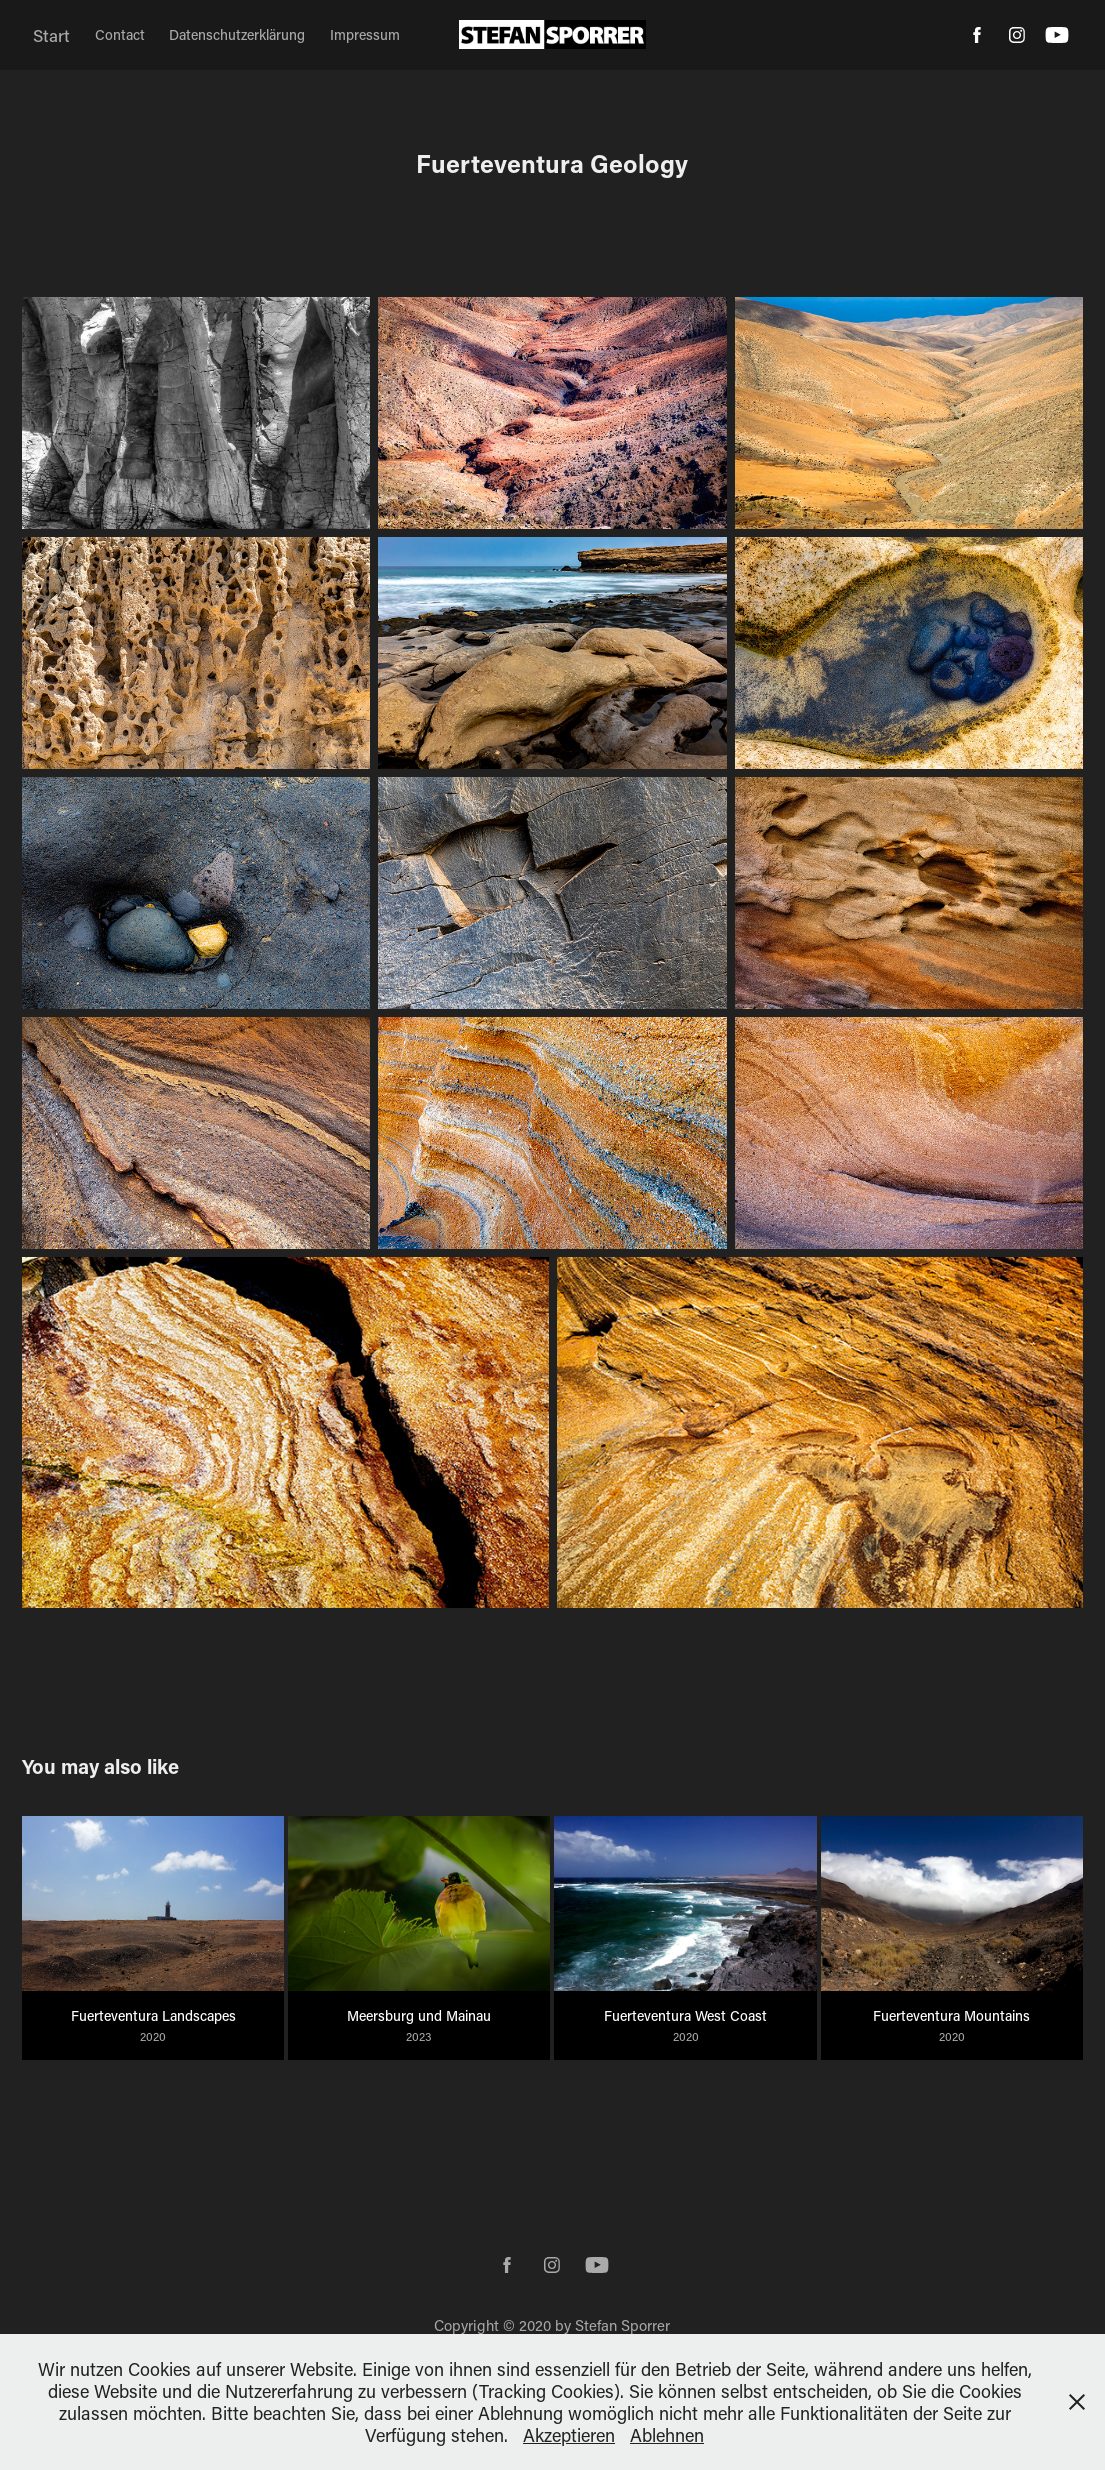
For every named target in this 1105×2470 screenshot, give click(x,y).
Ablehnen (667, 2435)
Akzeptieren (569, 2435)
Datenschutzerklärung (237, 34)
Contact (120, 34)
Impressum (365, 34)
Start (51, 35)
